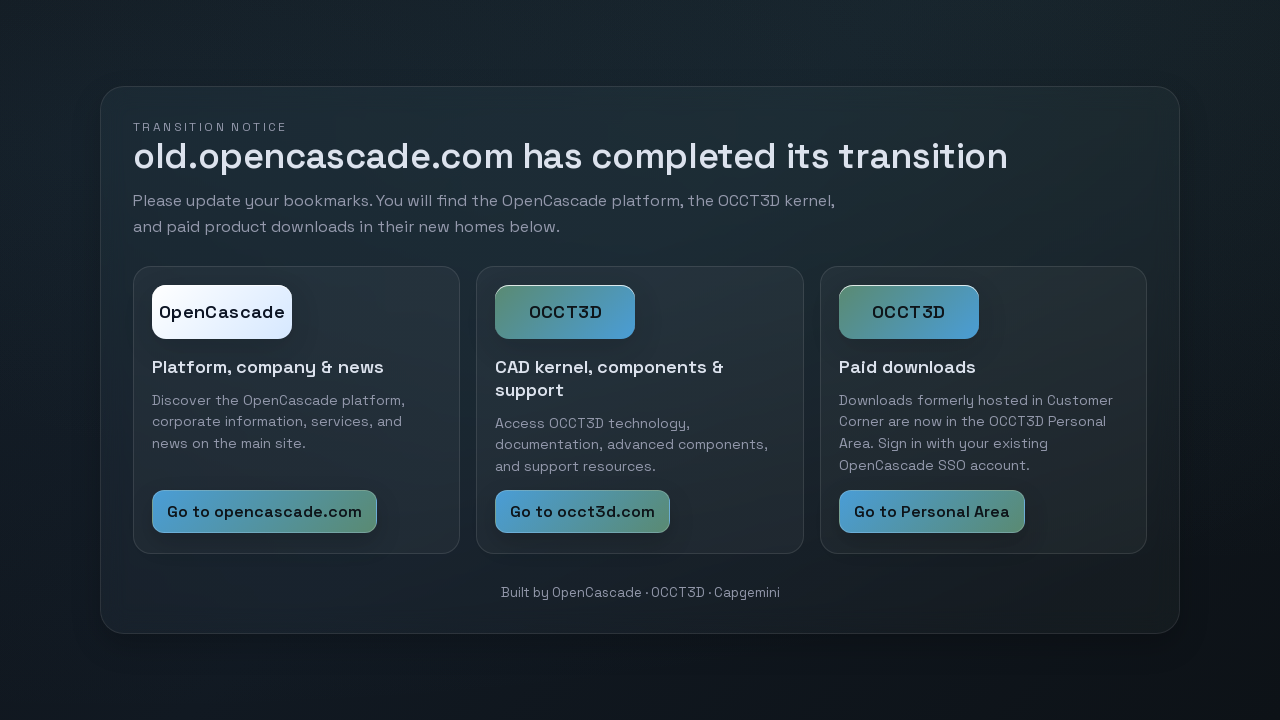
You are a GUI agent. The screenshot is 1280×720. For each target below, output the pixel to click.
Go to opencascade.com (264, 511)
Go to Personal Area (932, 511)
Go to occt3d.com (582, 511)
